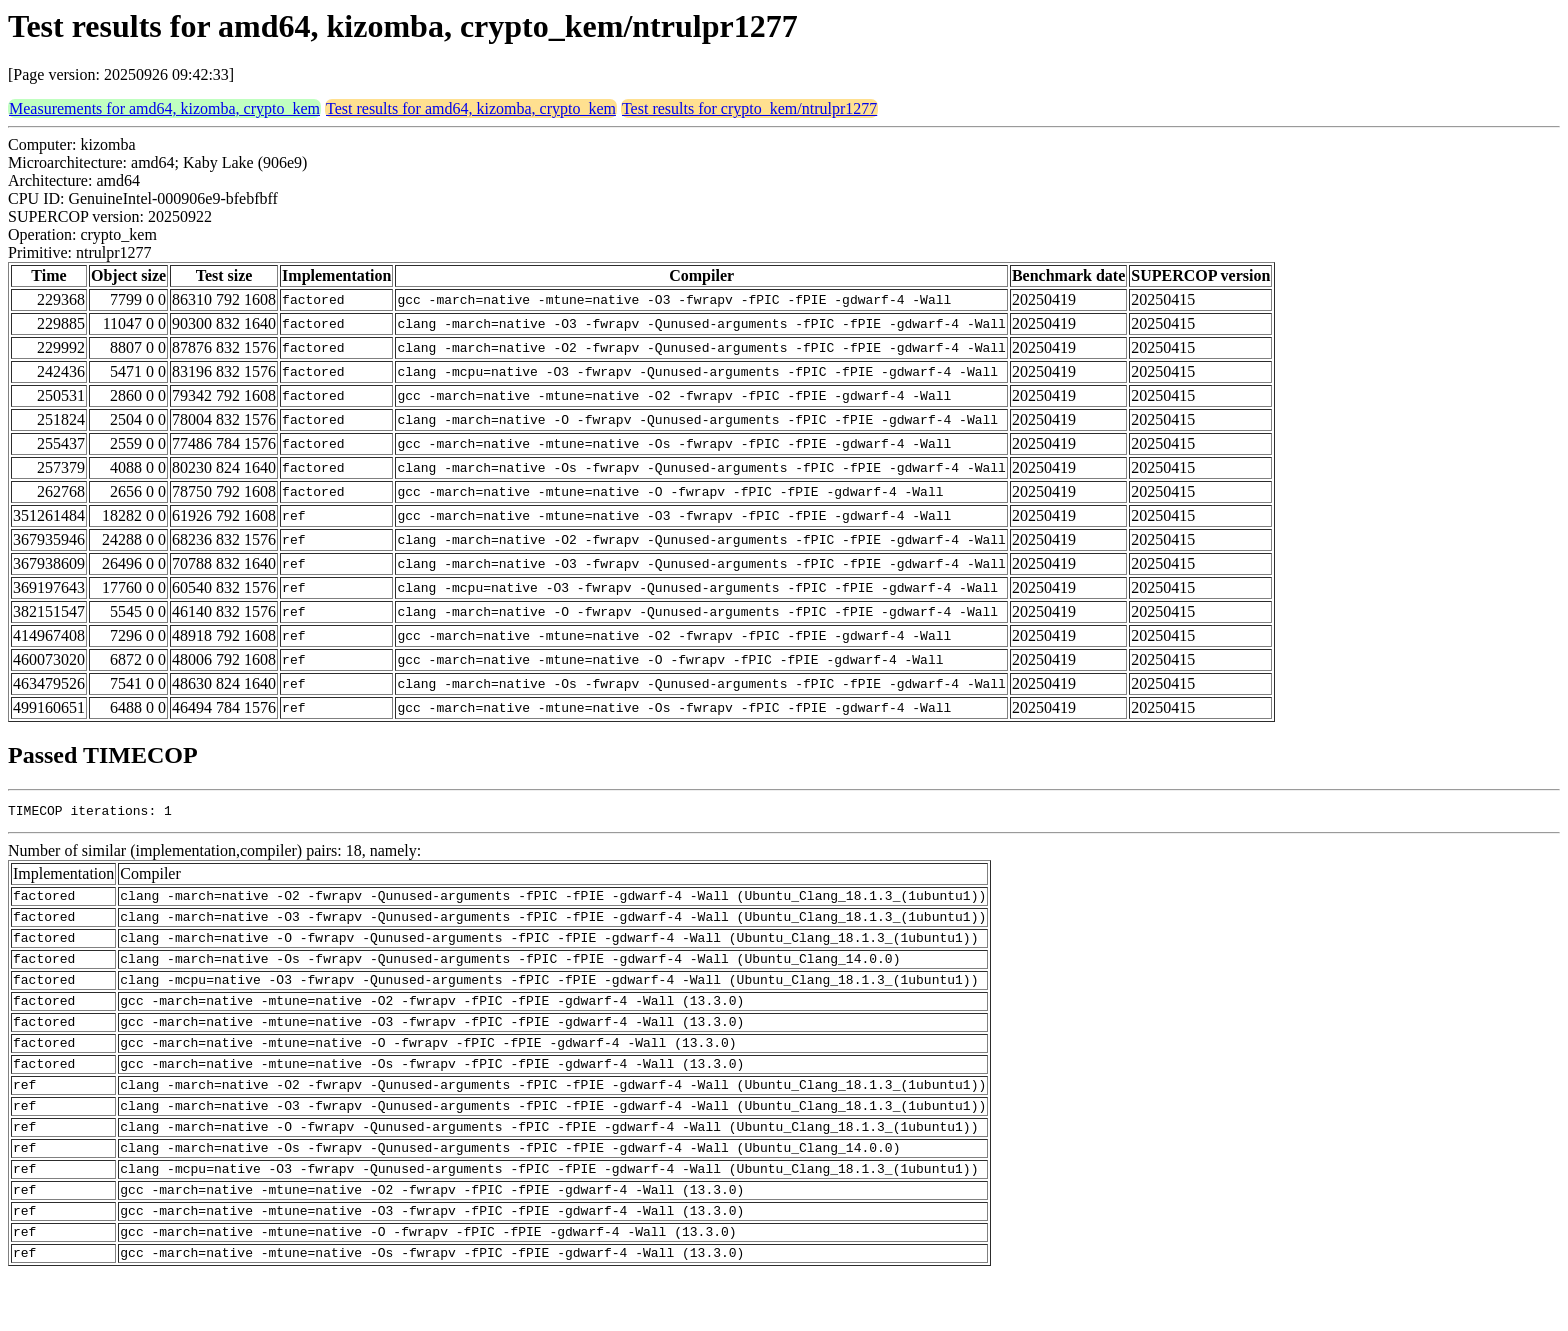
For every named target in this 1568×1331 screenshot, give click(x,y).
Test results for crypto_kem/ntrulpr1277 (749, 108)
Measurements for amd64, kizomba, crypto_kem (164, 108)
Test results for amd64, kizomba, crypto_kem (471, 108)
